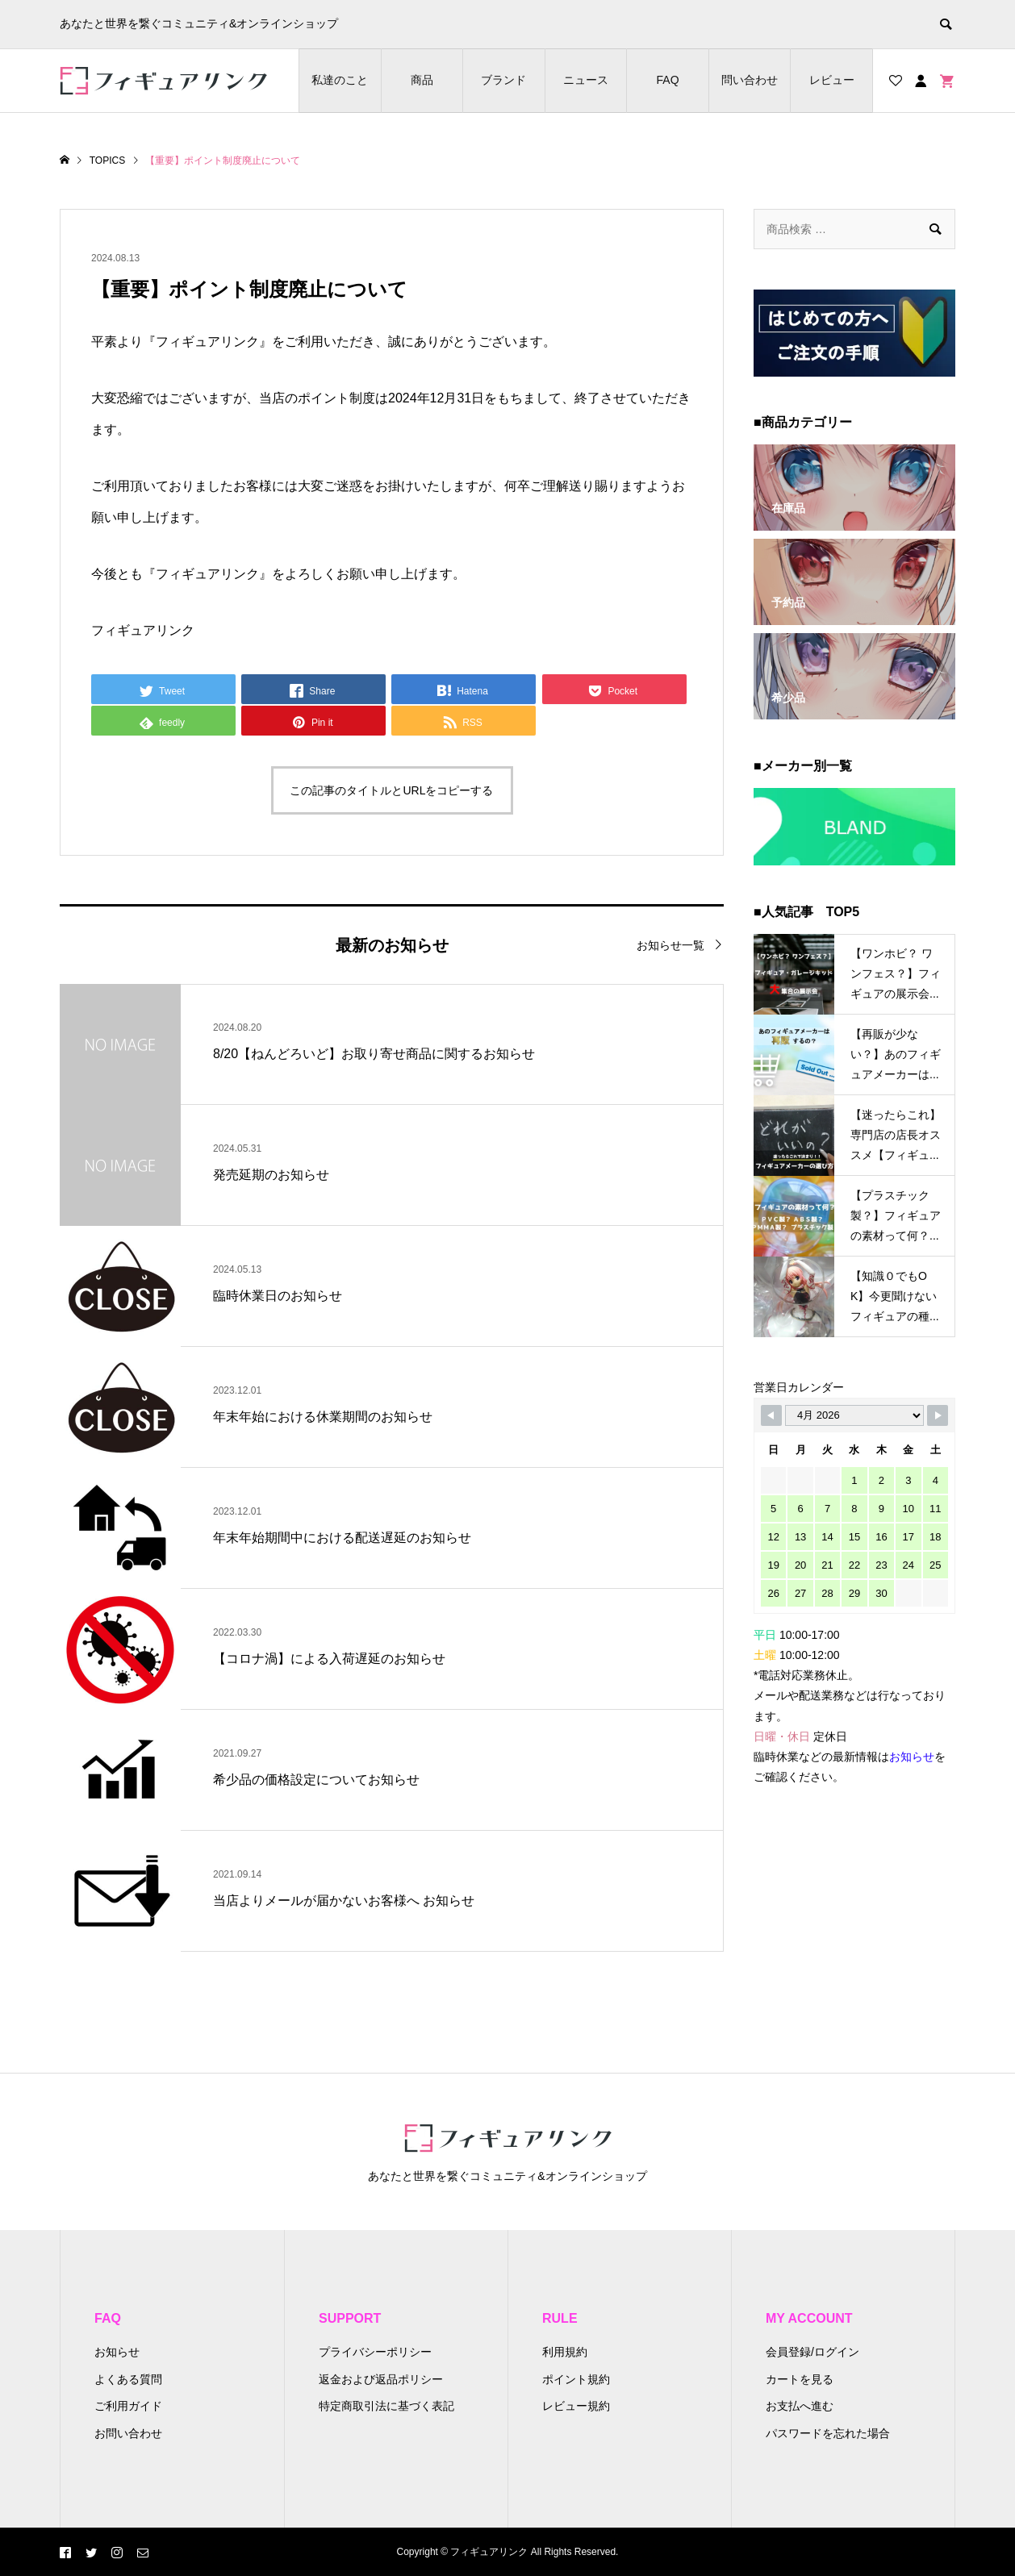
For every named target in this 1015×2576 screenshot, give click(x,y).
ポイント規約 (576, 2379)
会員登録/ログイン (812, 2351)
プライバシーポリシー (375, 2351)
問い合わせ (749, 79)
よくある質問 (128, 2379)
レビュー (831, 79)
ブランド (503, 79)
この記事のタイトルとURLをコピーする (391, 790)
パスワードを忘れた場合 (828, 2433)
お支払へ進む (799, 2405)
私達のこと (339, 79)
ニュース (585, 79)
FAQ (668, 79)
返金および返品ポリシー (381, 2379)
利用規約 (564, 2351)
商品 (422, 79)
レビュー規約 (576, 2405)
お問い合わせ (128, 2433)
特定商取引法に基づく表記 (386, 2405)
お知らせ (117, 2351)
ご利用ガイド (128, 2405)
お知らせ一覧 (670, 945)
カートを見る (799, 2379)
